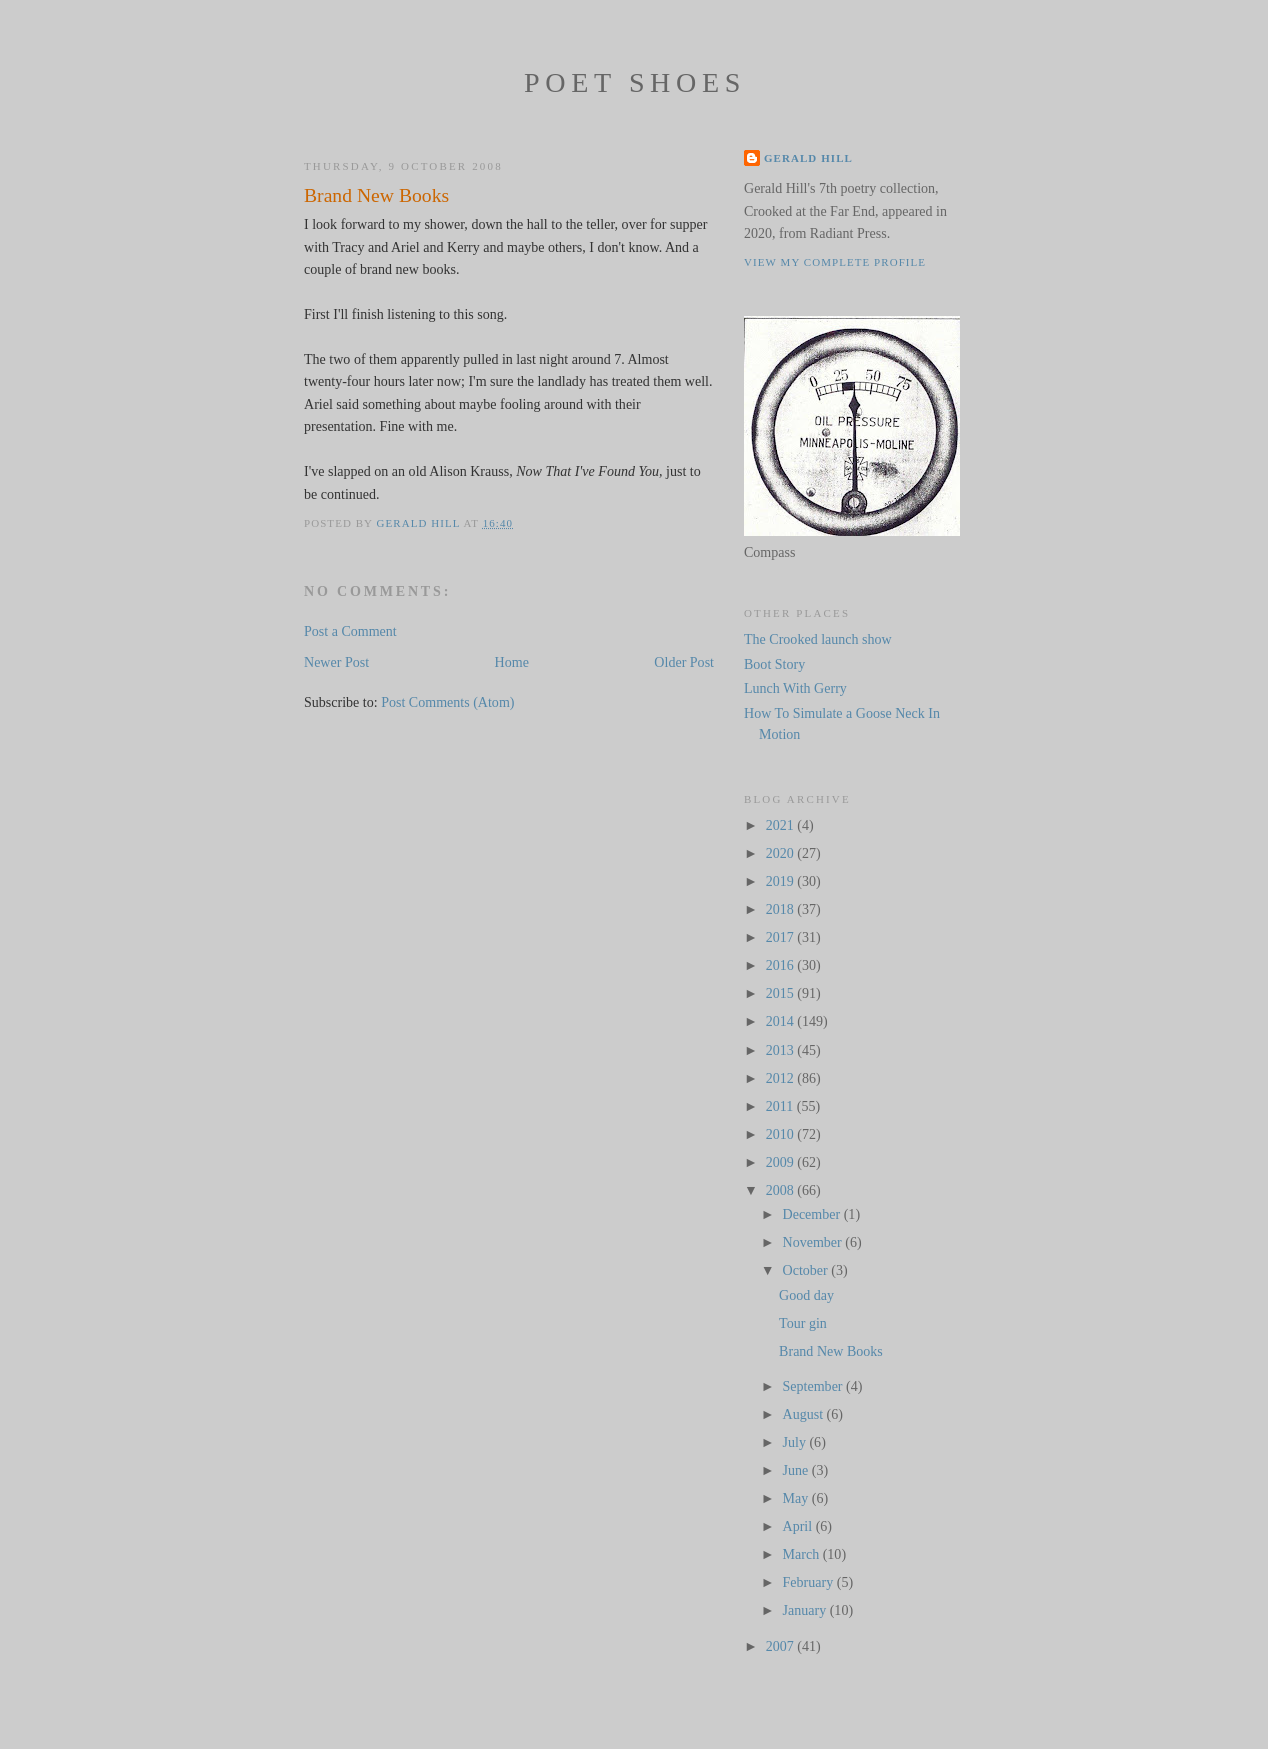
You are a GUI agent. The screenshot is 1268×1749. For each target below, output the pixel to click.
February (810, 1582)
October (807, 1270)
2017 (782, 937)
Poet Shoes (635, 82)
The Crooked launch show (818, 639)
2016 (782, 965)
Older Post (684, 662)
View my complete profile (835, 262)
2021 (782, 825)
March (803, 1554)
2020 (782, 853)
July (796, 1442)
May (797, 1498)
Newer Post (336, 662)
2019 (782, 881)
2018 (782, 909)
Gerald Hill (808, 158)
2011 (781, 1106)
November (814, 1242)
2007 (782, 1646)
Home (512, 662)
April (799, 1526)
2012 (782, 1078)
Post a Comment (350, 631)
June (797, 1470)
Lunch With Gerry (795, 688)
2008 (782, 1190)
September (815, 1386)
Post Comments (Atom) (447, 702)
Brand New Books (831, 1351)
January (806, 1610)
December (813, 1214)
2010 (782, 1134)
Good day (806, 1295)
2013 (782, 1050)
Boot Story (774, 664)
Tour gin (803, 1323)
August (805, 1414)
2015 (782, 993)
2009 (782, 1162)
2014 (782, 1021)
